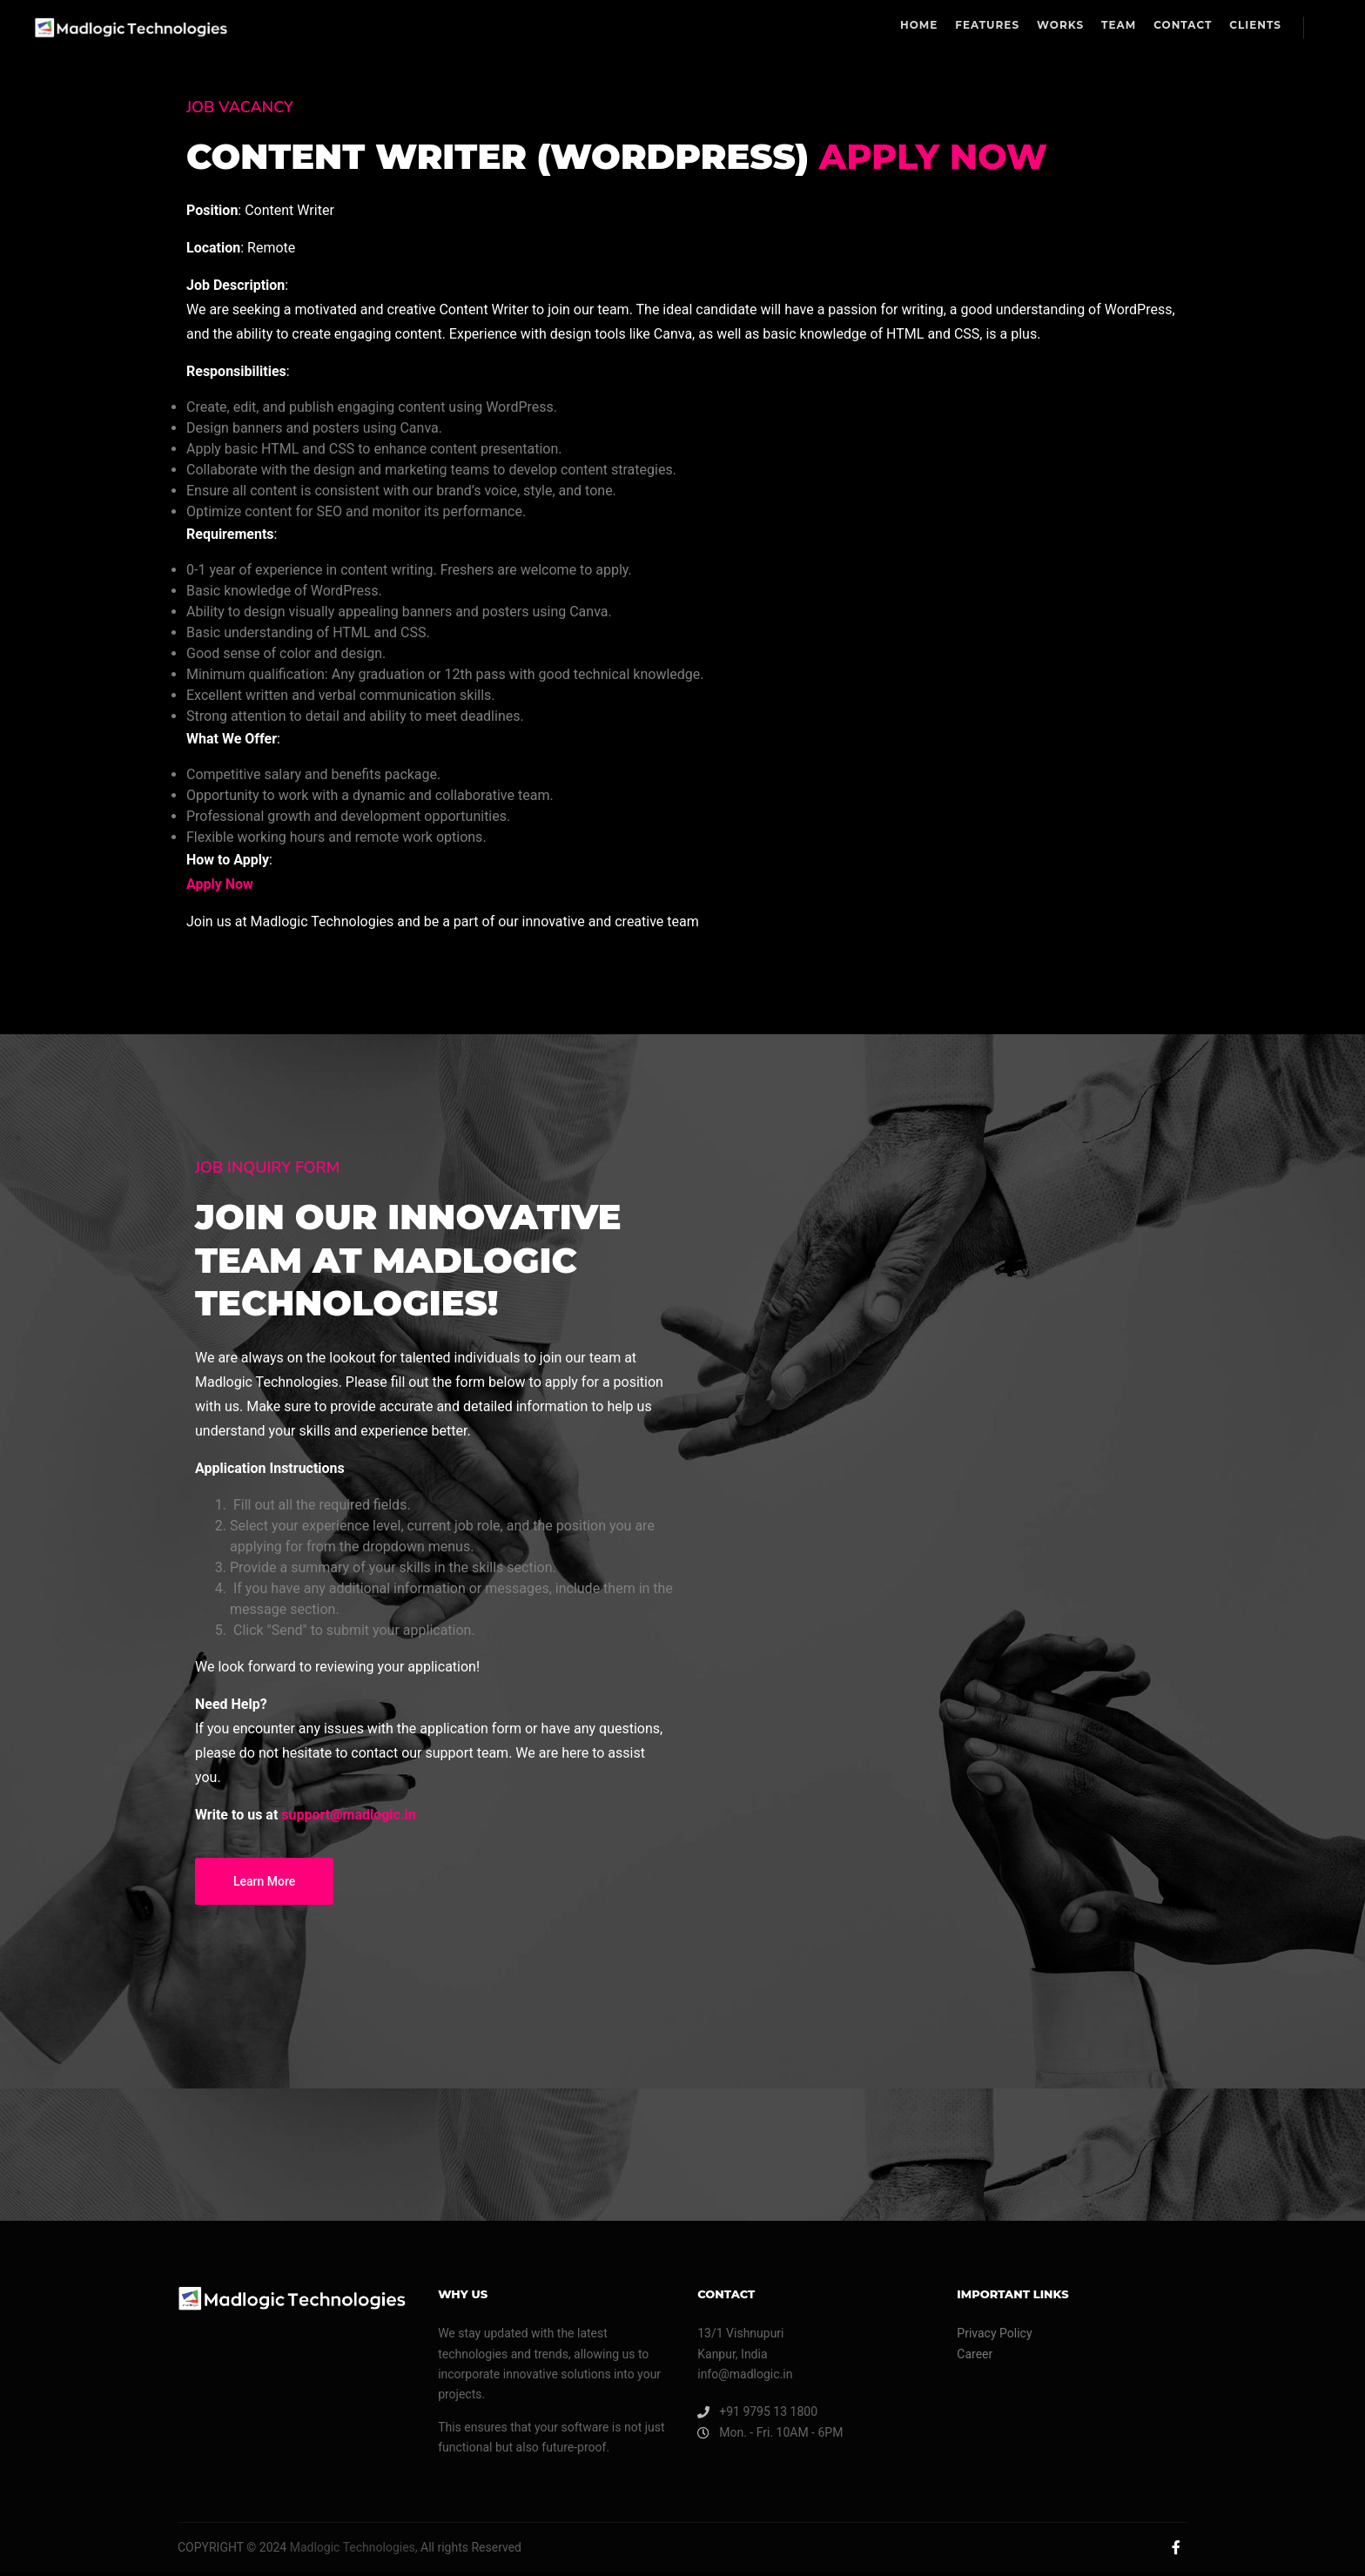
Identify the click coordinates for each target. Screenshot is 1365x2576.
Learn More (264, 1893)
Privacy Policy (994, 2337)
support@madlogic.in (348, 1827)
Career (974, 2358)
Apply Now (973, 158)
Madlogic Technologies (350, 2552)
